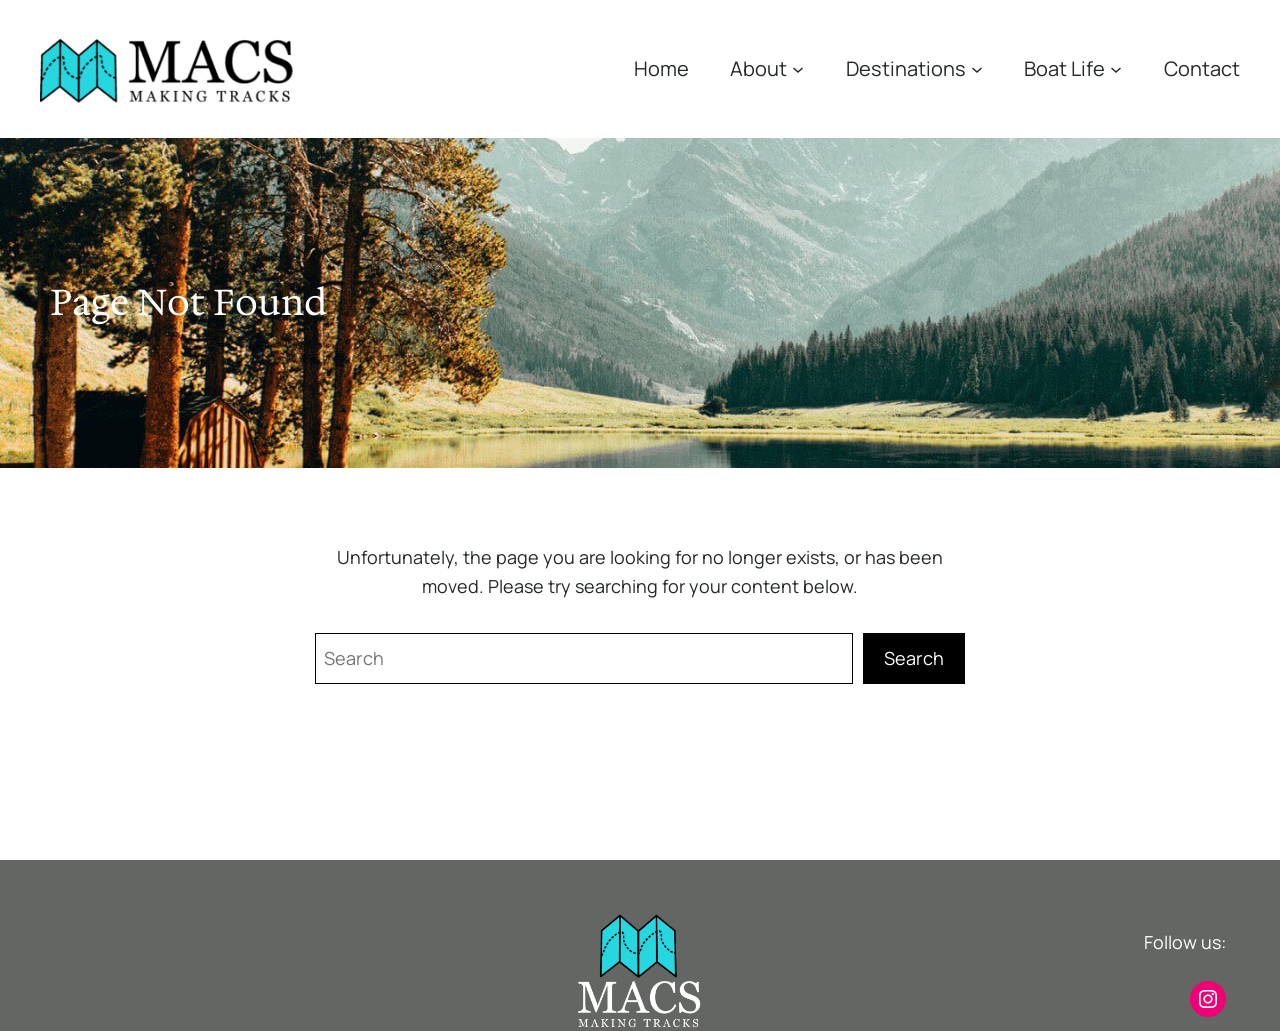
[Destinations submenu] (977, 69)
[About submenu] (798, 69)
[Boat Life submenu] (1116, 69)
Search (914, 658)
